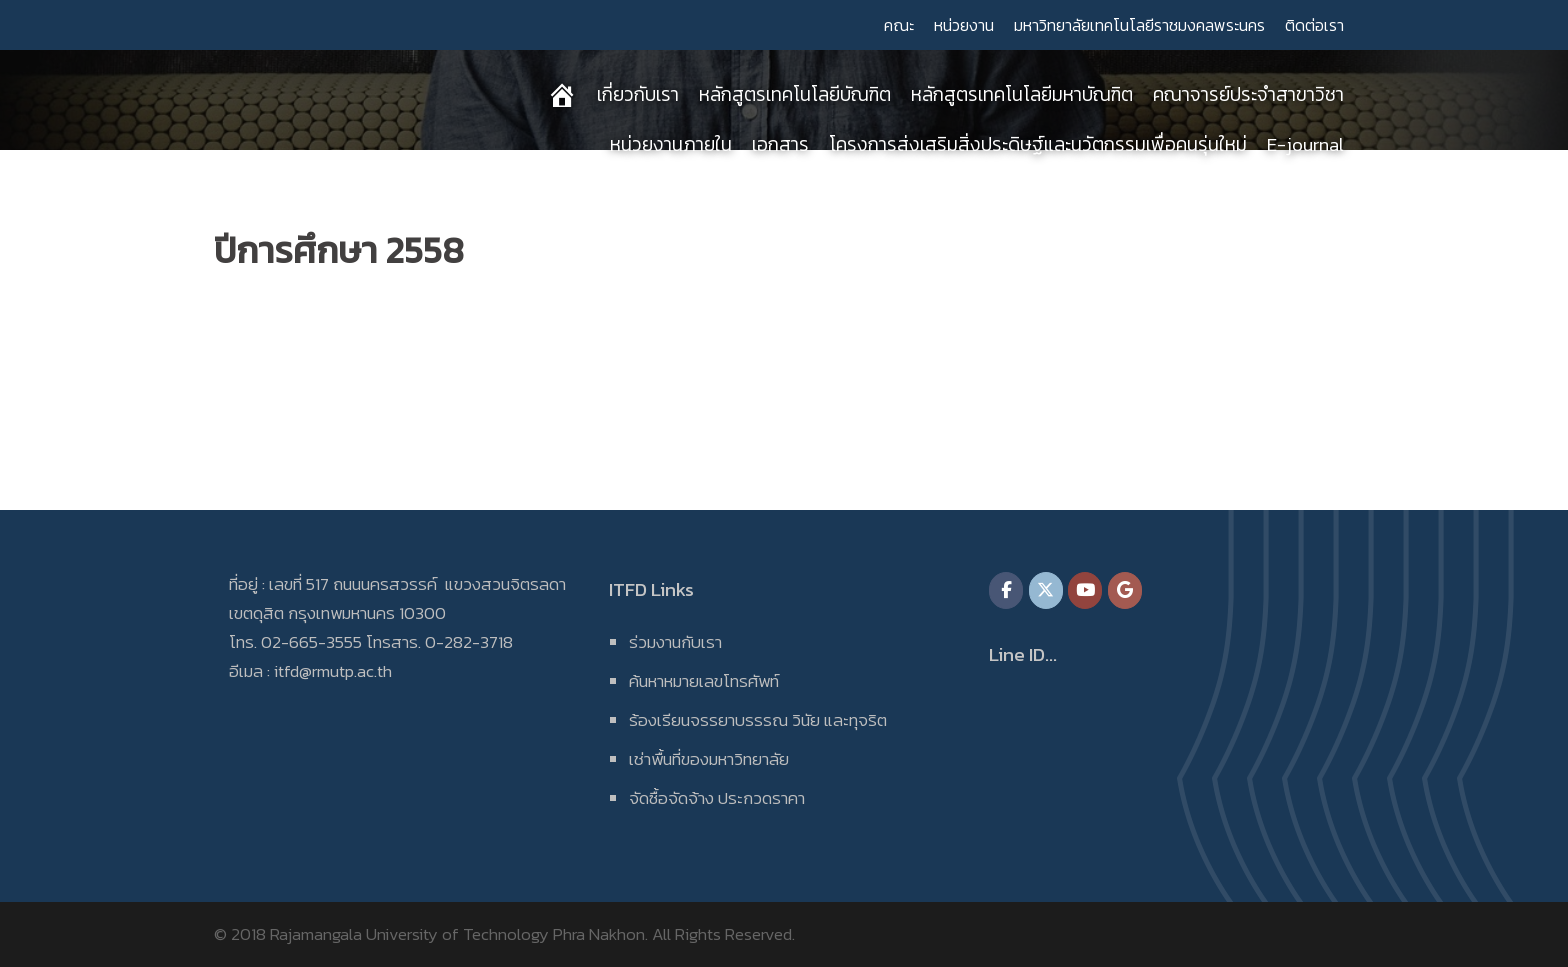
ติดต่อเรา (1314, 25)
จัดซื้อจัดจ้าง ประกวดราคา (717, 798)
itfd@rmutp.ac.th (333, 671)
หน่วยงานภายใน (671, 144)
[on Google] (1125, 590)
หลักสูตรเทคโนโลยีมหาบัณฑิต (1022, 94)
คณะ (899, 25)
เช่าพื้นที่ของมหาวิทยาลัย (709, 759)
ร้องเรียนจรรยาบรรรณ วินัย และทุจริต (758, 720)
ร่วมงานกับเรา (675, 642)
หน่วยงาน (964, 25)
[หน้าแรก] (562, 95)
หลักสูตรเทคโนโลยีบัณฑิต (795, 94)
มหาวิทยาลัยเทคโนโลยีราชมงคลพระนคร (1139, 25)
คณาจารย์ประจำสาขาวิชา (1248, 94)
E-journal (1305, 144)
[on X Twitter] (1046, 590)
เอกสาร (780, 144)
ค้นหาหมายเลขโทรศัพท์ (704, 681)
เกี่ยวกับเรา (638, 94)
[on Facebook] (1006, 590)
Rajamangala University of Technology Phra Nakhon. (459, 934)
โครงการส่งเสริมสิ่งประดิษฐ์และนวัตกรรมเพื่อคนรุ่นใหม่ (1038, 144)
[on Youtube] (1085, 590)
